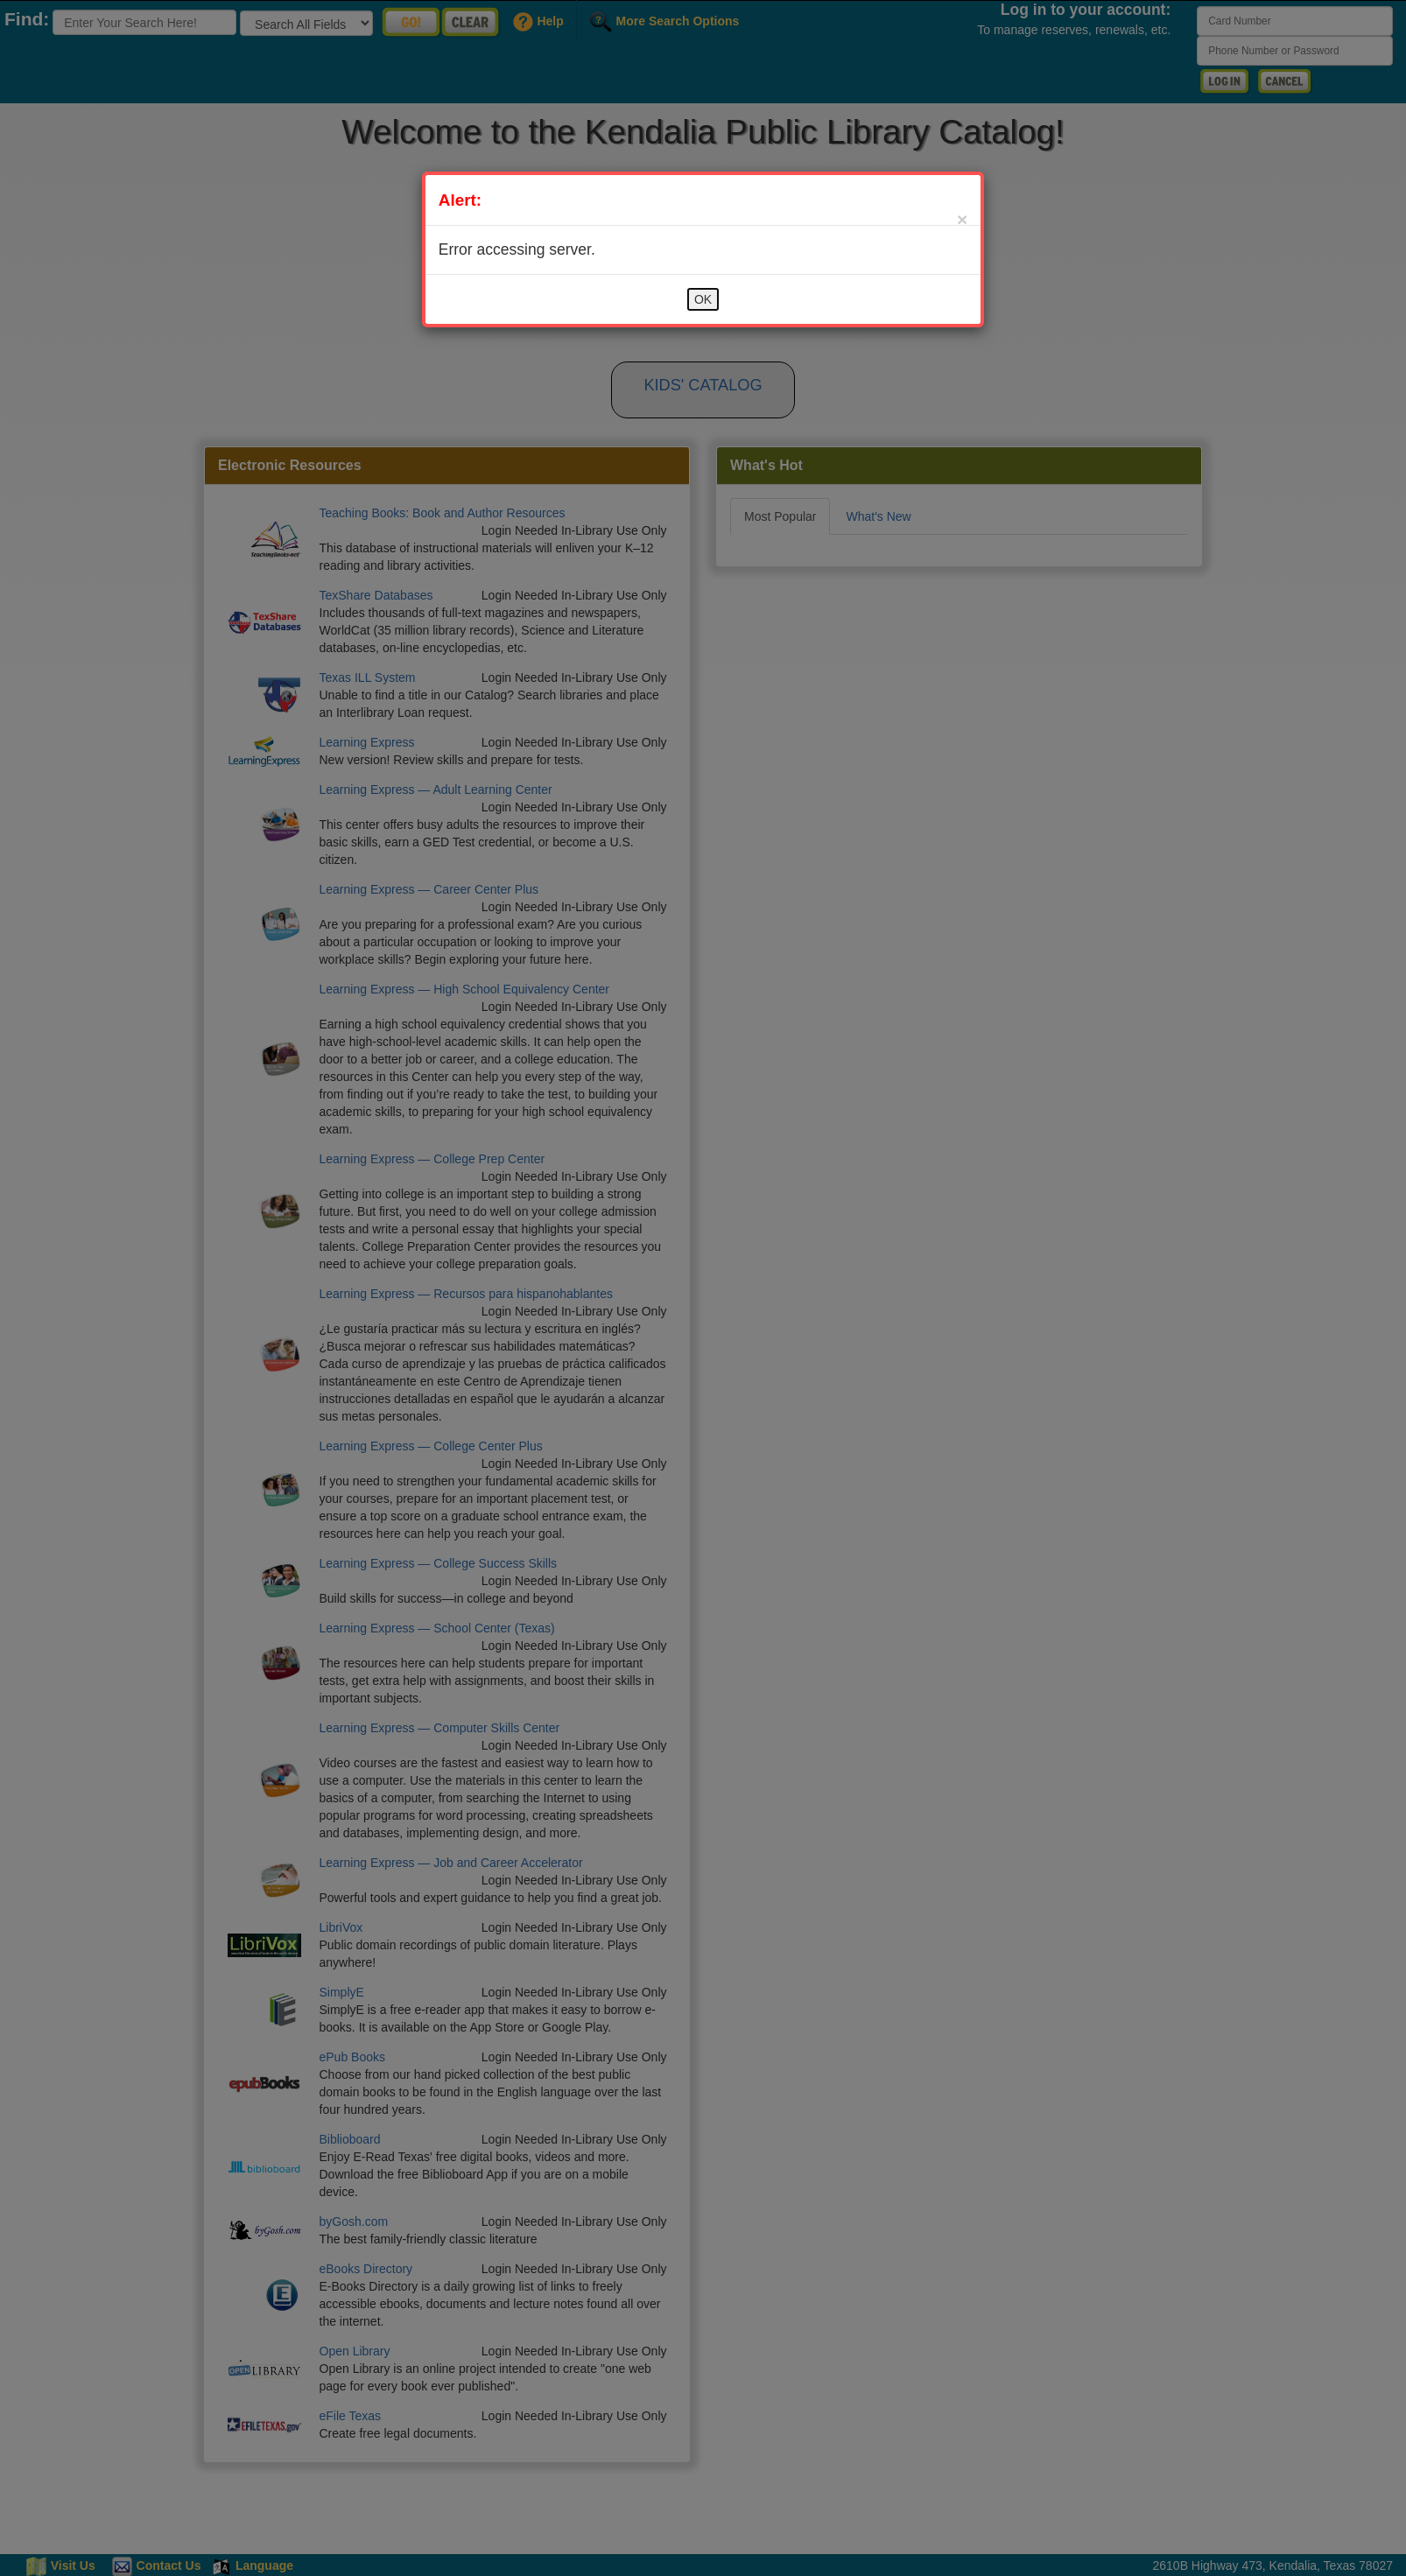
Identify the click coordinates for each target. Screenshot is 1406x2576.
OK (703, 299)
